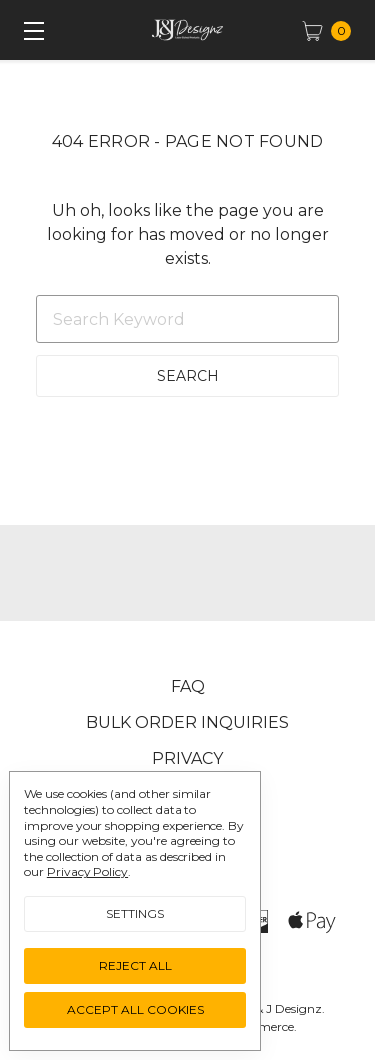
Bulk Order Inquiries (187, 722)
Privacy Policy (87, 871)
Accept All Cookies (135, 1009)
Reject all (135, 965)
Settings (135, 913)
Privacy (187, 758)
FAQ (188, 686)
